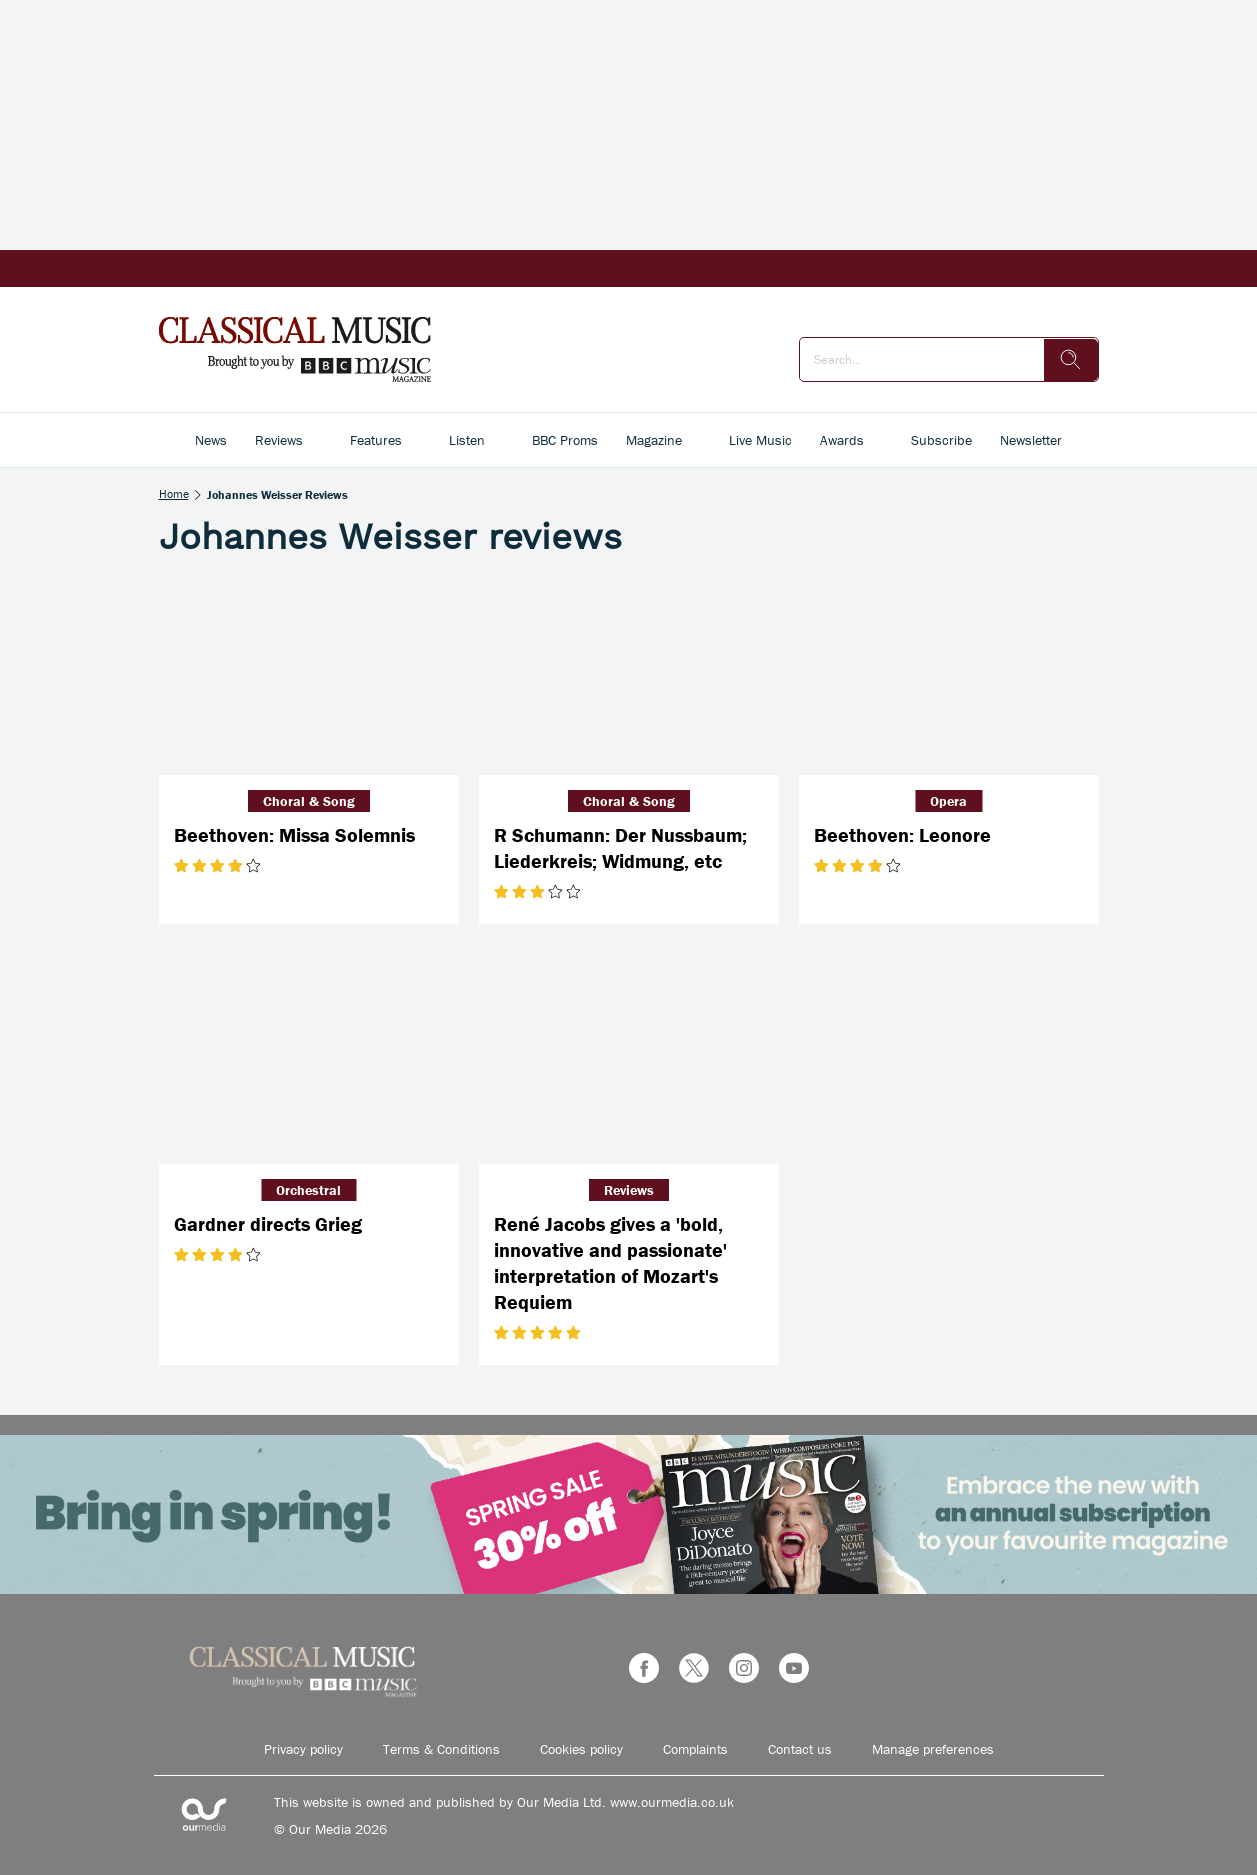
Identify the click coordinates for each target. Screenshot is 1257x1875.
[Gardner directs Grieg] (309, 1064)
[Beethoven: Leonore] (949, 675)
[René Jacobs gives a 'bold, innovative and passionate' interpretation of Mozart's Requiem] (629, 1064)
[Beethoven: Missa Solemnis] (309, 675)
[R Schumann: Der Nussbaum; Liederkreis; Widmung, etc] (629, 675)
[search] (1071, 360)
